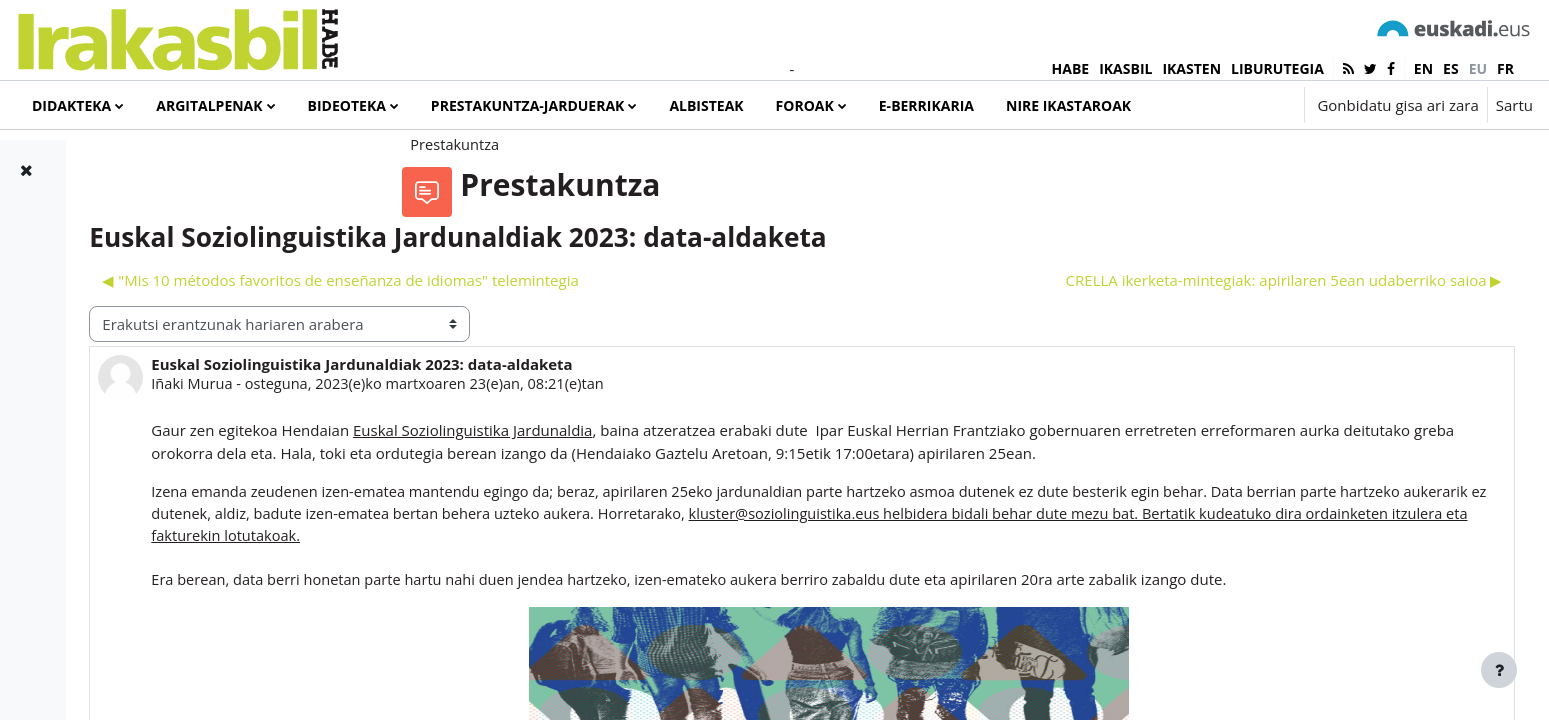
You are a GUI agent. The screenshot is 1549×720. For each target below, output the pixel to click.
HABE (1071, 68)
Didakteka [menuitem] (71, 105)
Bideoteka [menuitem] (347, 105)
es (1451, 68)
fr (1505, 68)
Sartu (1514, 105)
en (1423, 68)
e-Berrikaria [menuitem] (926, 105)
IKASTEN (1191, 68)
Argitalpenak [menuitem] (209, 105)
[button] (1228, 105)
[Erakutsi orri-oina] (1499, 670)
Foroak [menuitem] (805, 105)
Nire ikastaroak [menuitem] (1068, 105)
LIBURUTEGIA (1277, 68)
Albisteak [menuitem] (706, 105)
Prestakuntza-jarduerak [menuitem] (528, 105)
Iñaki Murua (428, 448)
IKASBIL (1125, 68)
